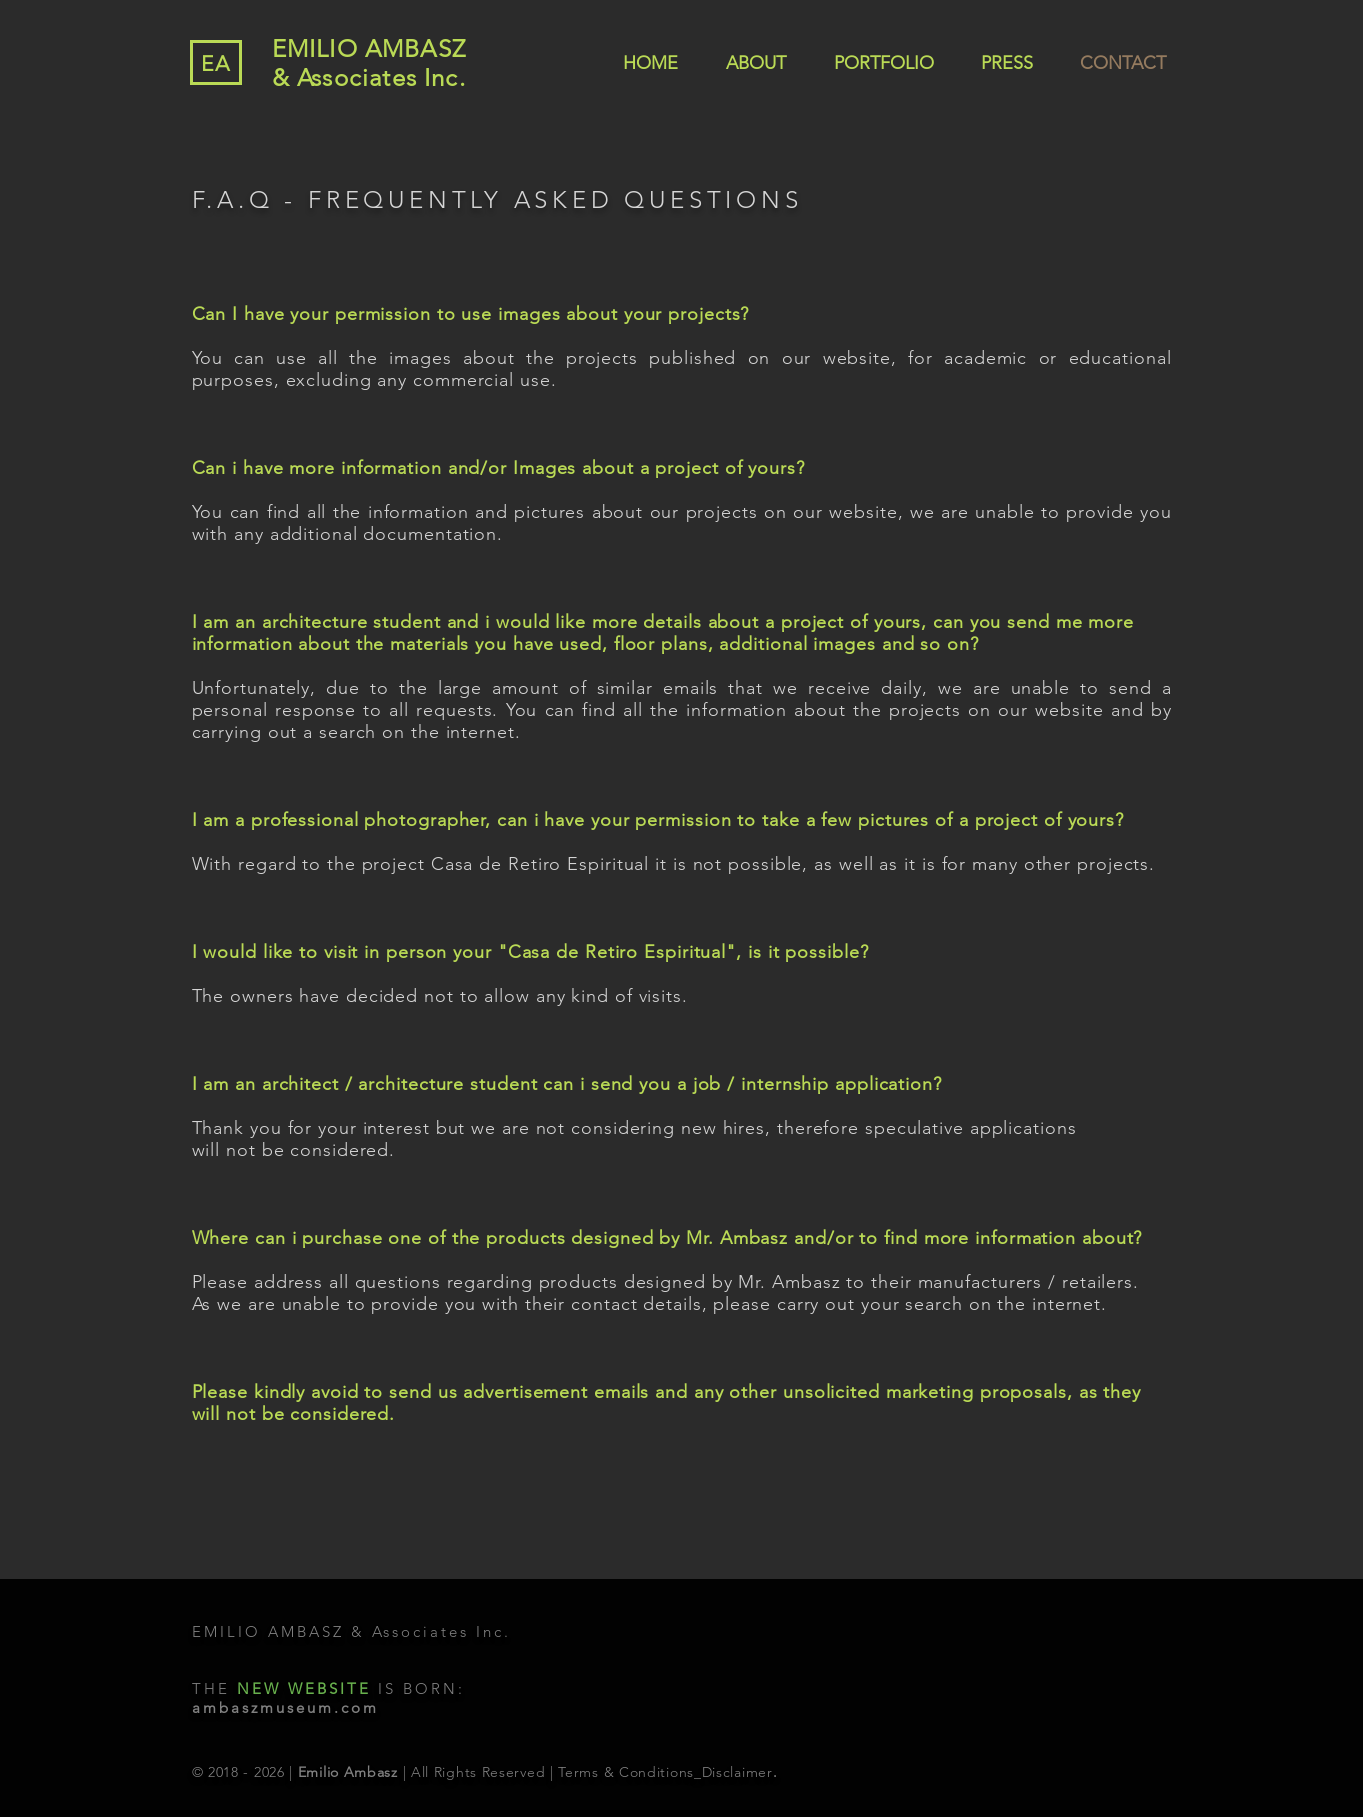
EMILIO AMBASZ (369, 48)
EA (216, 63)
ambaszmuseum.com (285, 1707)
